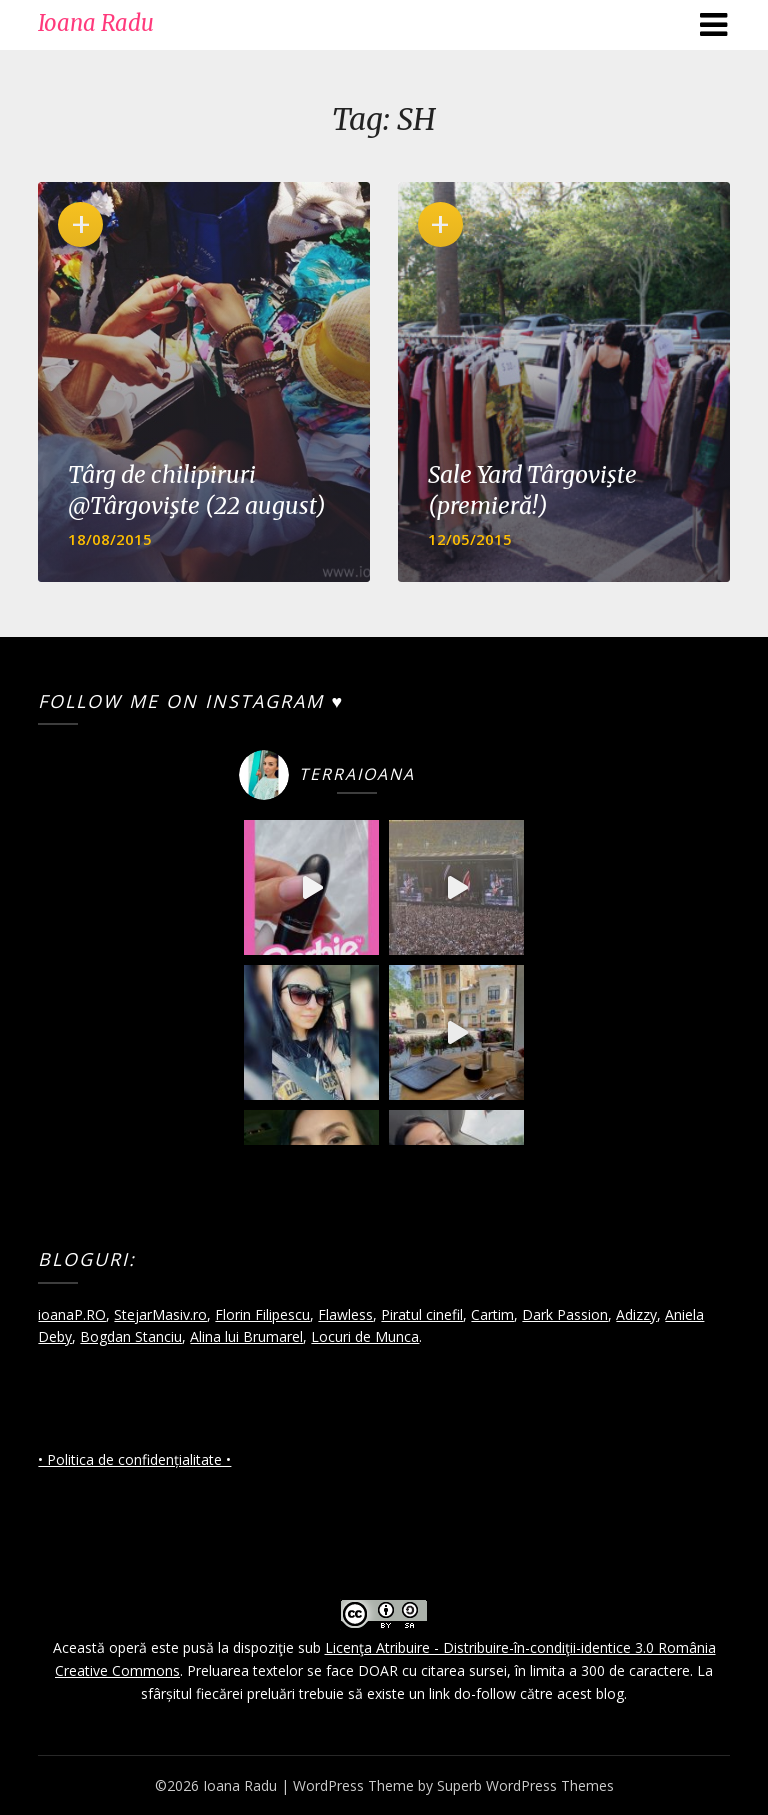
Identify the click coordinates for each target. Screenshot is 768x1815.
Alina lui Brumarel (246, 1336)
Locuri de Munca (365, 1336)
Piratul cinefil (422, 1314)
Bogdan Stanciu (131, 1336)
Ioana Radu (96, 23)
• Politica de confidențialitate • (134, 1459)
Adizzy (636, 1314)
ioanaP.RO (72, 1314)
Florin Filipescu (262, 1314)
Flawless (345, 1314)
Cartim (492, 1314)
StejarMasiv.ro (160, 1314)
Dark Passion (565, 1314)
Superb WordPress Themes (525, 1785)
